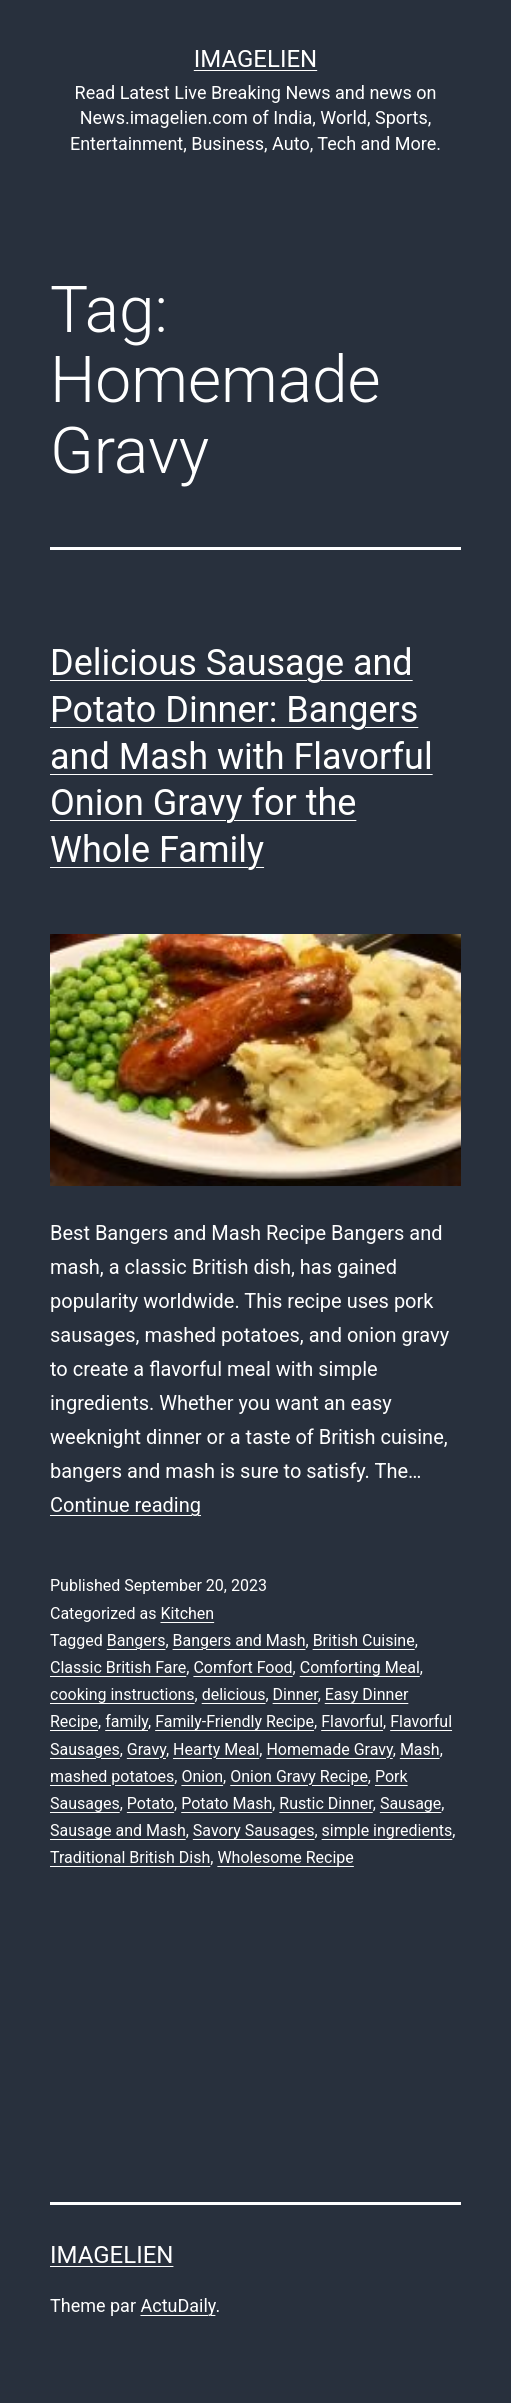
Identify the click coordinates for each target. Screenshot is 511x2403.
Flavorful (352, 1721)
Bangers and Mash (239, 1640)
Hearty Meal (216, 1749)
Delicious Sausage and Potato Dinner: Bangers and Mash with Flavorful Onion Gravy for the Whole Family (241, 756)
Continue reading (125, 1505)
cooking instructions (122, 1694)
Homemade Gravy (329, 1749)
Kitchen (187, 1613)
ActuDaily (177, 2305)
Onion (202, 1776)
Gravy (146, 1749)
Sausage (410, 1803)
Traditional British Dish (130, 1857)
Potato (150, 1803)
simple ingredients (387, 1830)
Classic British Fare (118, 1667)
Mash (420, 1749)
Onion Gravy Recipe (299, 1776)
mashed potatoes (112, 1776)
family (126, 1721)
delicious (234, 1694)
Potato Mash (226, 1803)
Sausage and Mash (118, 1830)
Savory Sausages (254, 1830)
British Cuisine (364, 1640)
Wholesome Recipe (285, 1857)
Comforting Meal (360, 1667)
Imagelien (255, 59)
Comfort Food (242, 1667)
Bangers (136, 1640)
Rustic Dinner (325, 1803)
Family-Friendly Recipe (234, 1721)
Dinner (295, 1694)
